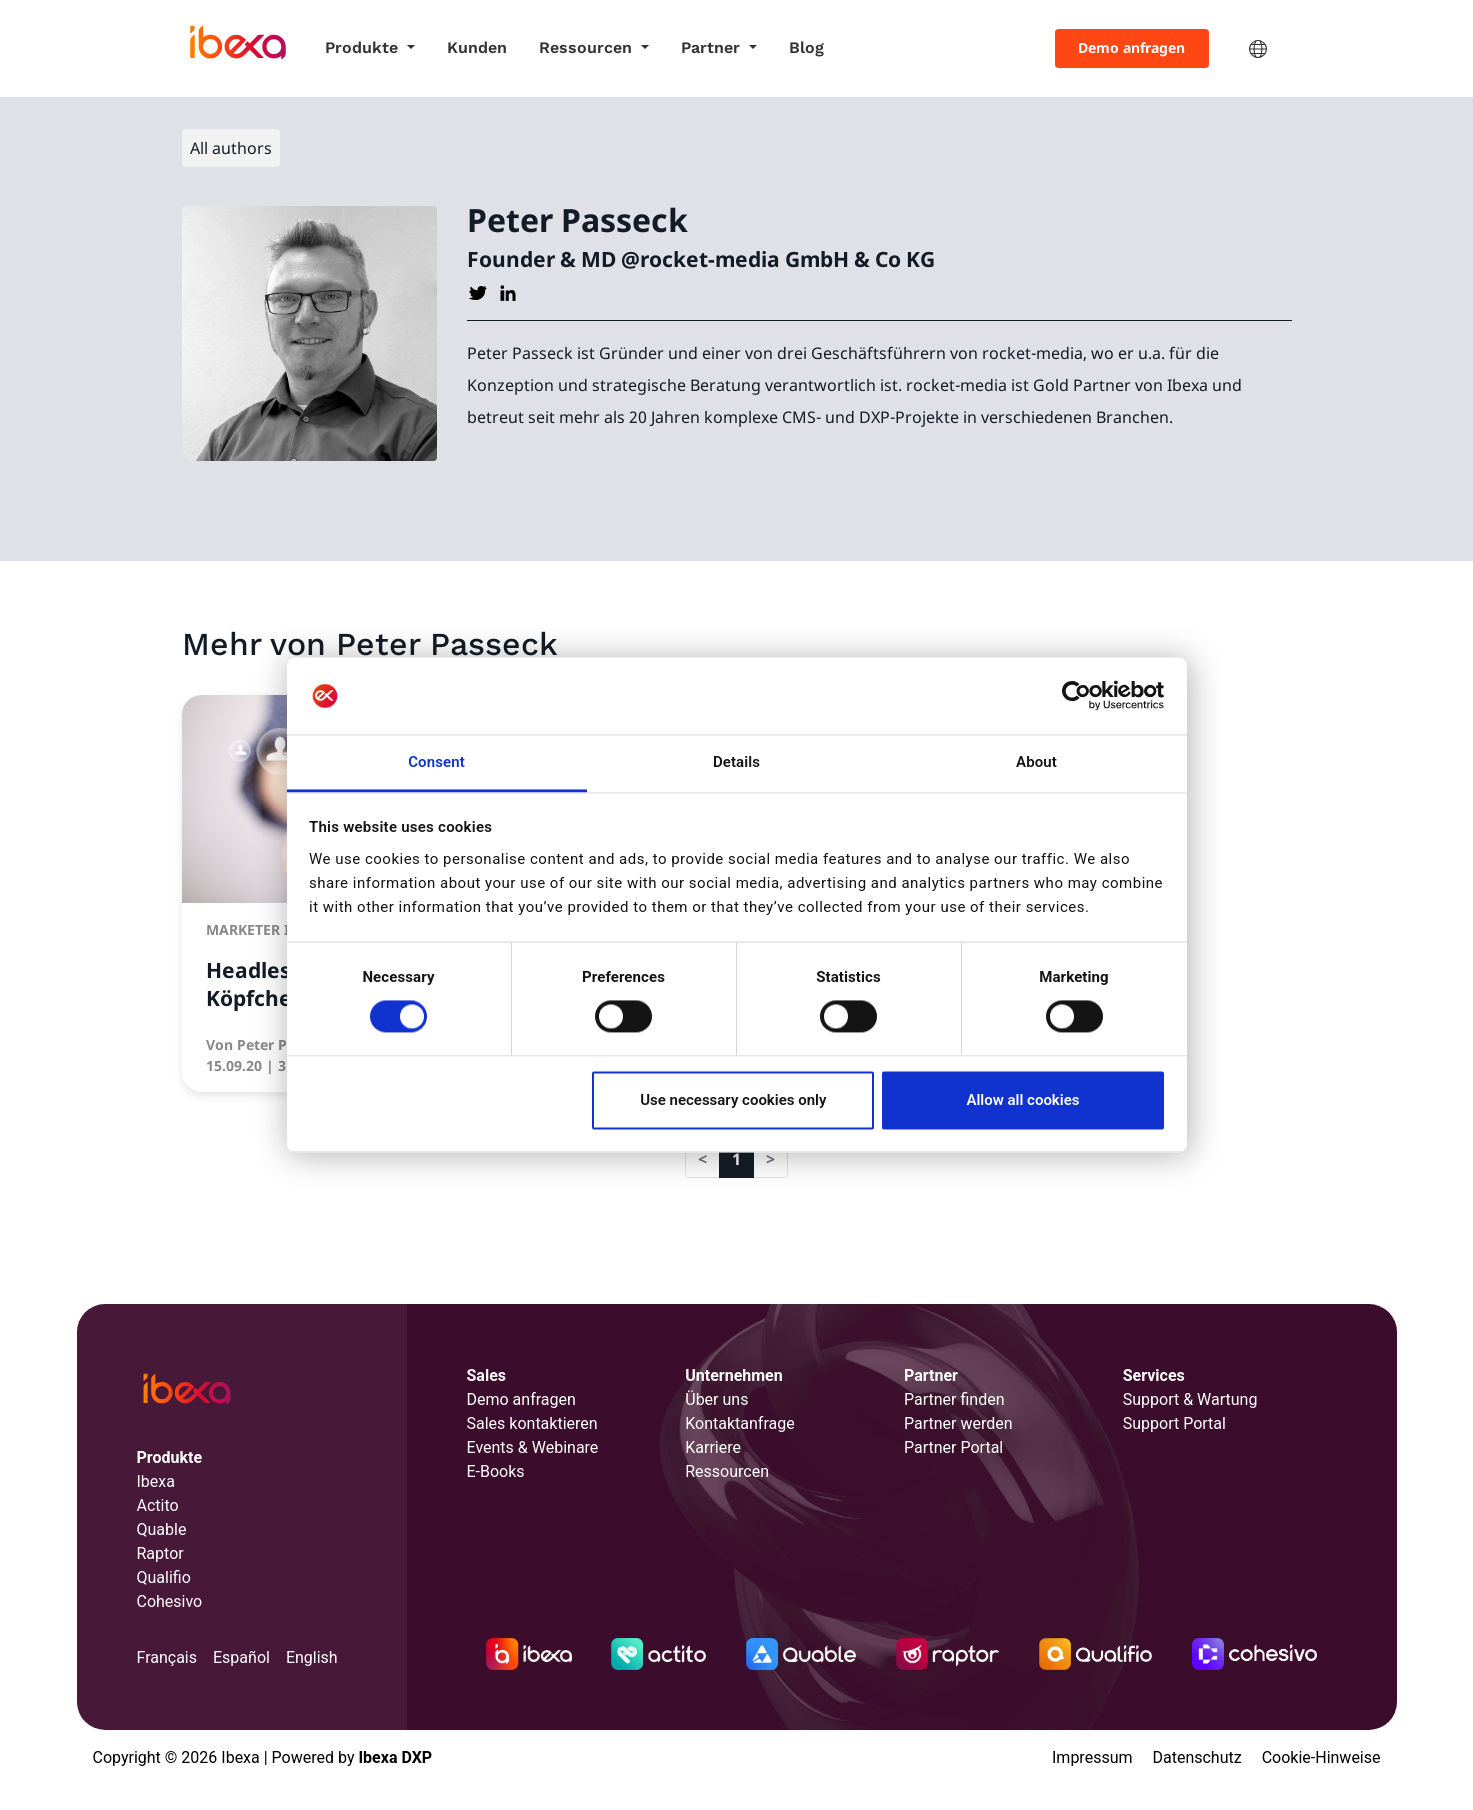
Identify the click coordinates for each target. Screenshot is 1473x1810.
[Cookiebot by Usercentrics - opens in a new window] (1076, 696)
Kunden (477, 47)
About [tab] (1036, 762)
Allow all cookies (1022, 1100)
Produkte (364, 47)
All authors (231, 148)
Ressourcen (588, 47)
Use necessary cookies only (733, 1100)
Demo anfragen (1131, 47)
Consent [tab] (436, 762)
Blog (806, 47)
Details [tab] (736, 762)
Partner (713, 47)
